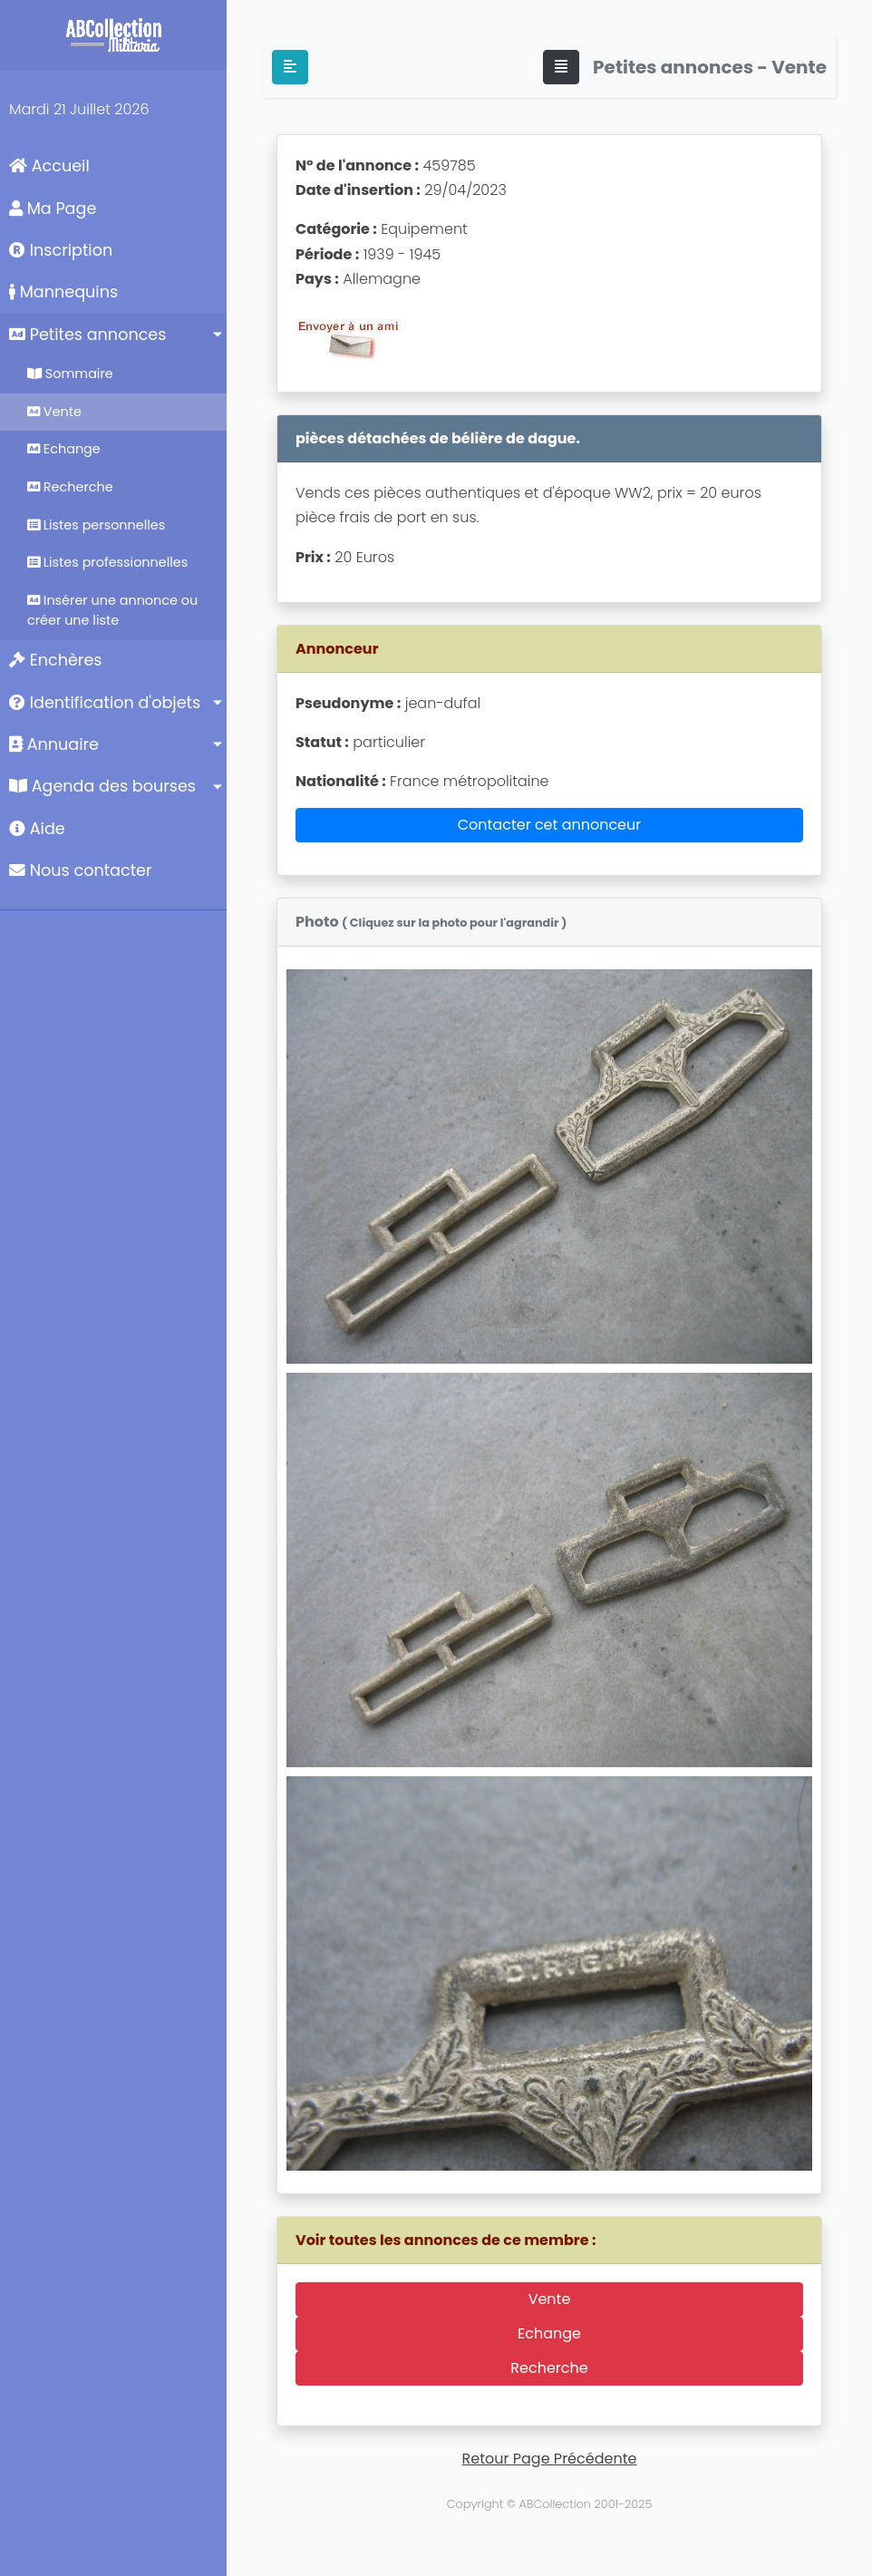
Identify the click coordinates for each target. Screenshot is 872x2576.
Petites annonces (87, 334)
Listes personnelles (96, 525)
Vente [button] (549, 2299)
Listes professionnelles (107, 562)
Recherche (70, 487)
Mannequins (63, 292)
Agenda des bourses (102, 786)
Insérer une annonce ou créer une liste (112, 610)
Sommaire (70, 374)
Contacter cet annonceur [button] (550, 824)
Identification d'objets (104, 703)
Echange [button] (549, 2333)
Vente (54, 412)
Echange (64, 449)
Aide (37, 829)
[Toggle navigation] (561, 67)
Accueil (49, 166)
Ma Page (52, 208)
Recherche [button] (548, 2367)
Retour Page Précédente (549, 2458)
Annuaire (54, 744)
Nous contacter (80, 870)
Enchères (55, 660)
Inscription (60, 250)
